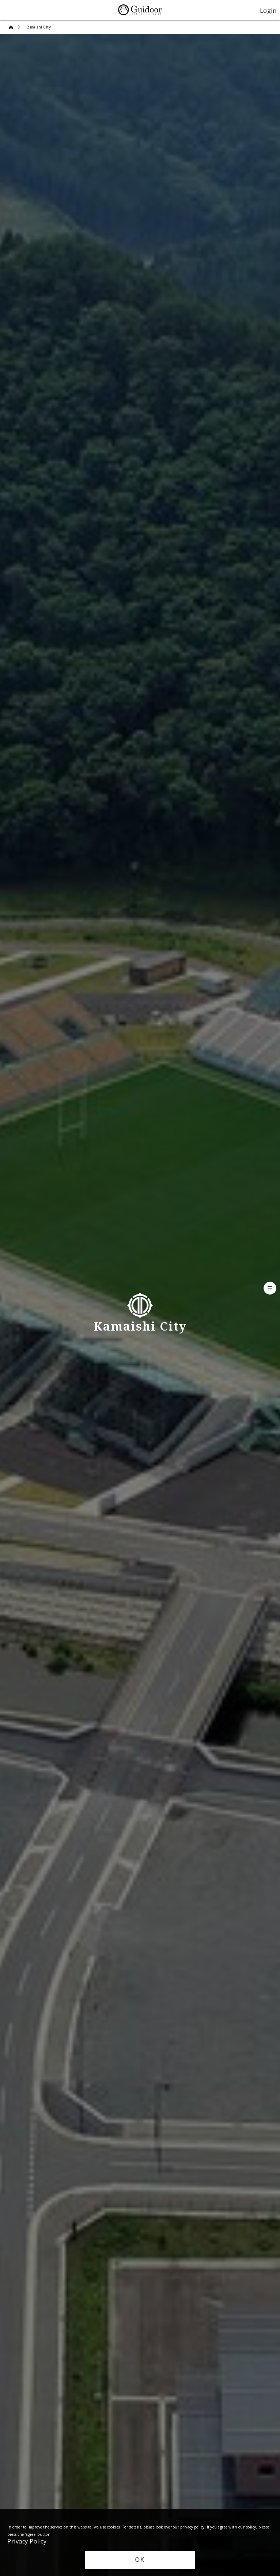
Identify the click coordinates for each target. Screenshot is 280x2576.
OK (140, 2560)
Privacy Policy (26, 2541)
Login (268, 10)
